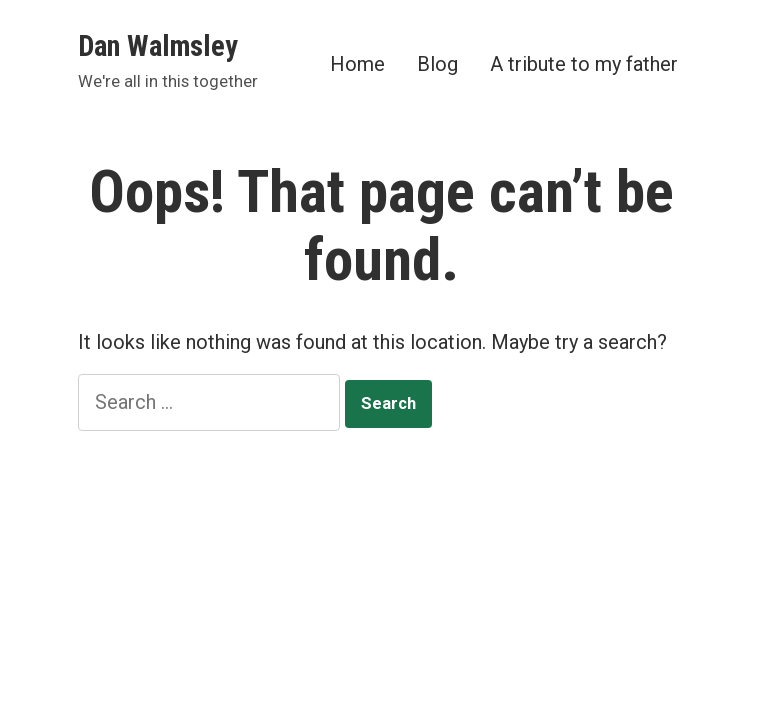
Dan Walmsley (158, 46)
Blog (437, 63)
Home (357, 63)
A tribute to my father (584, 63)
